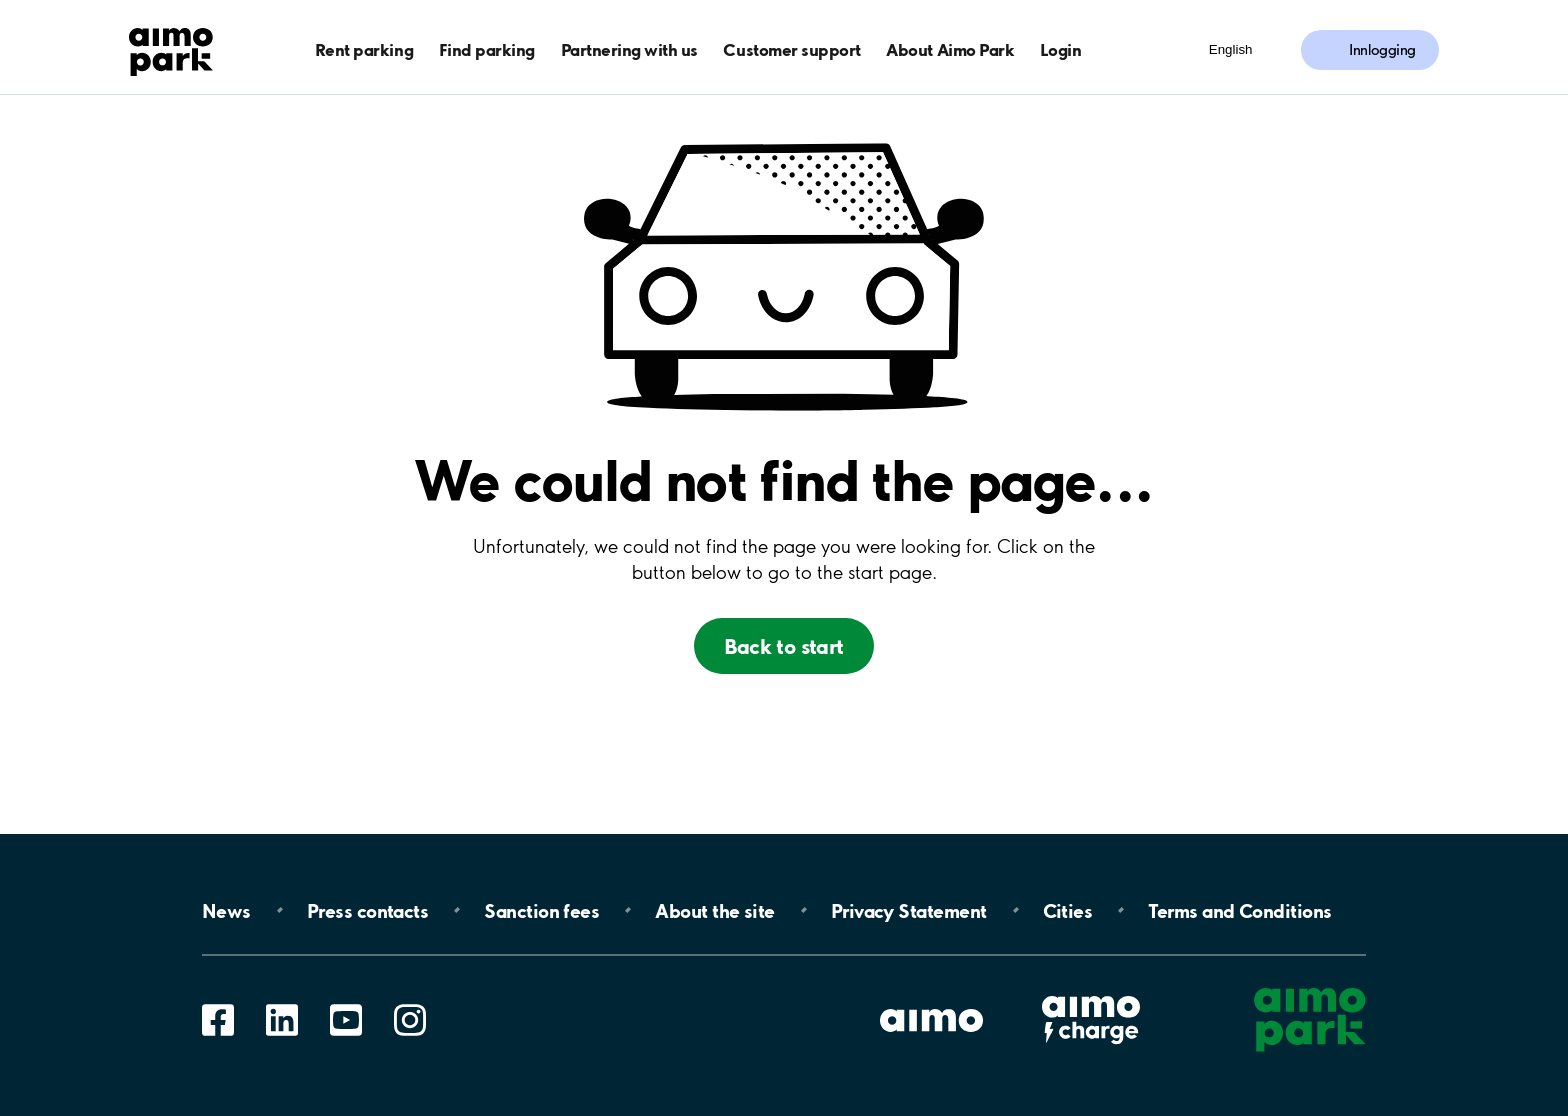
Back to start (783, 646)
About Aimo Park (950, 49)
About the (714, 910)
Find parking (487, 49)
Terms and (1239, 910)
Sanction (541, 910)
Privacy (909, 910)
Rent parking (364, 49)
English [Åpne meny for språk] (1231, 49)
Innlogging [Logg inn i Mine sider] (1382, 50)
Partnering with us (629, 49)
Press (367, 910)
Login (1061, 49)
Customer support (791, 49)
